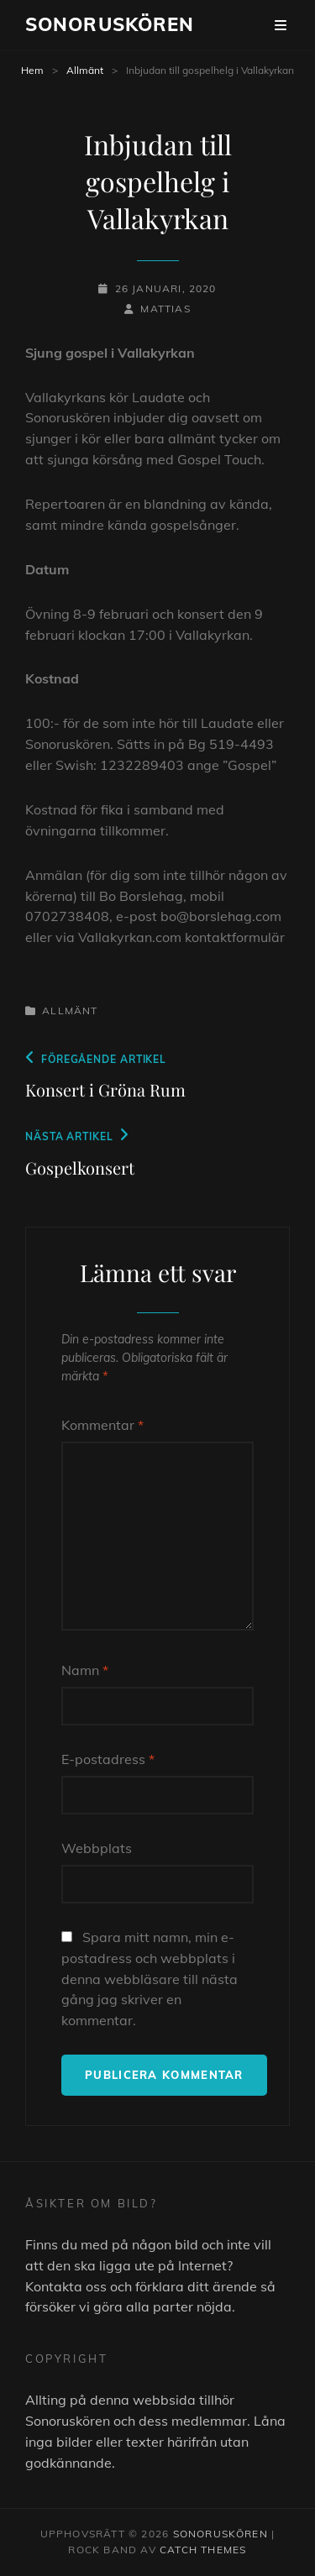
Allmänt (84, 70)
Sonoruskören (109, 24)
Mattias (165, 308)
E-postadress (108, 1759)
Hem (32, 70)
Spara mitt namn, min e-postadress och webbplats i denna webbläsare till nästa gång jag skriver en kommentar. (149, 1979)
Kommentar (102, 1424)
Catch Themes (203, 2549)
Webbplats (96, 1848)
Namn (84, 1670)
